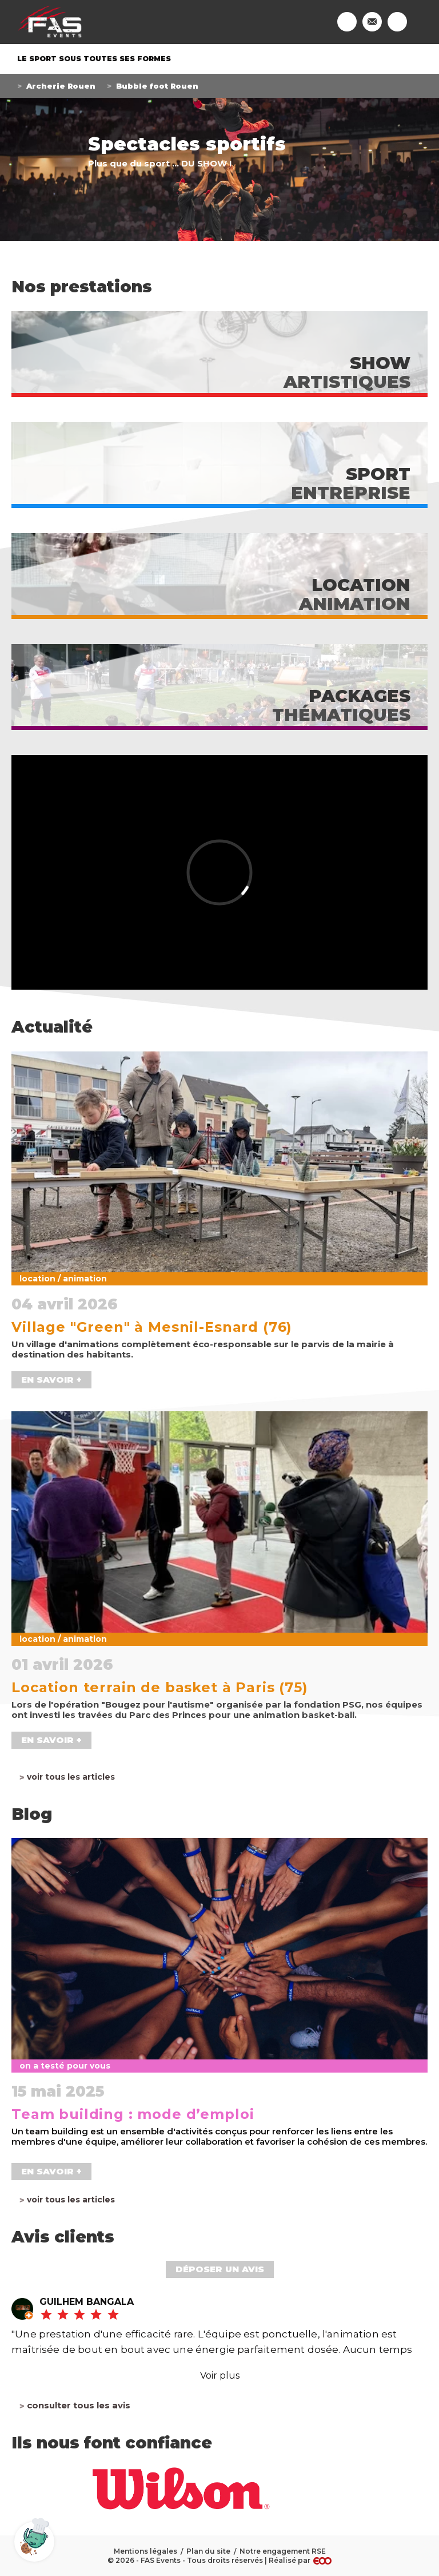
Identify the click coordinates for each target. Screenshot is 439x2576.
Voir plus (220, 2375)
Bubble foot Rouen (157, 85)
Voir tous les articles (71, 1777)
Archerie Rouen (60, 85)
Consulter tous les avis (78, 2405)
